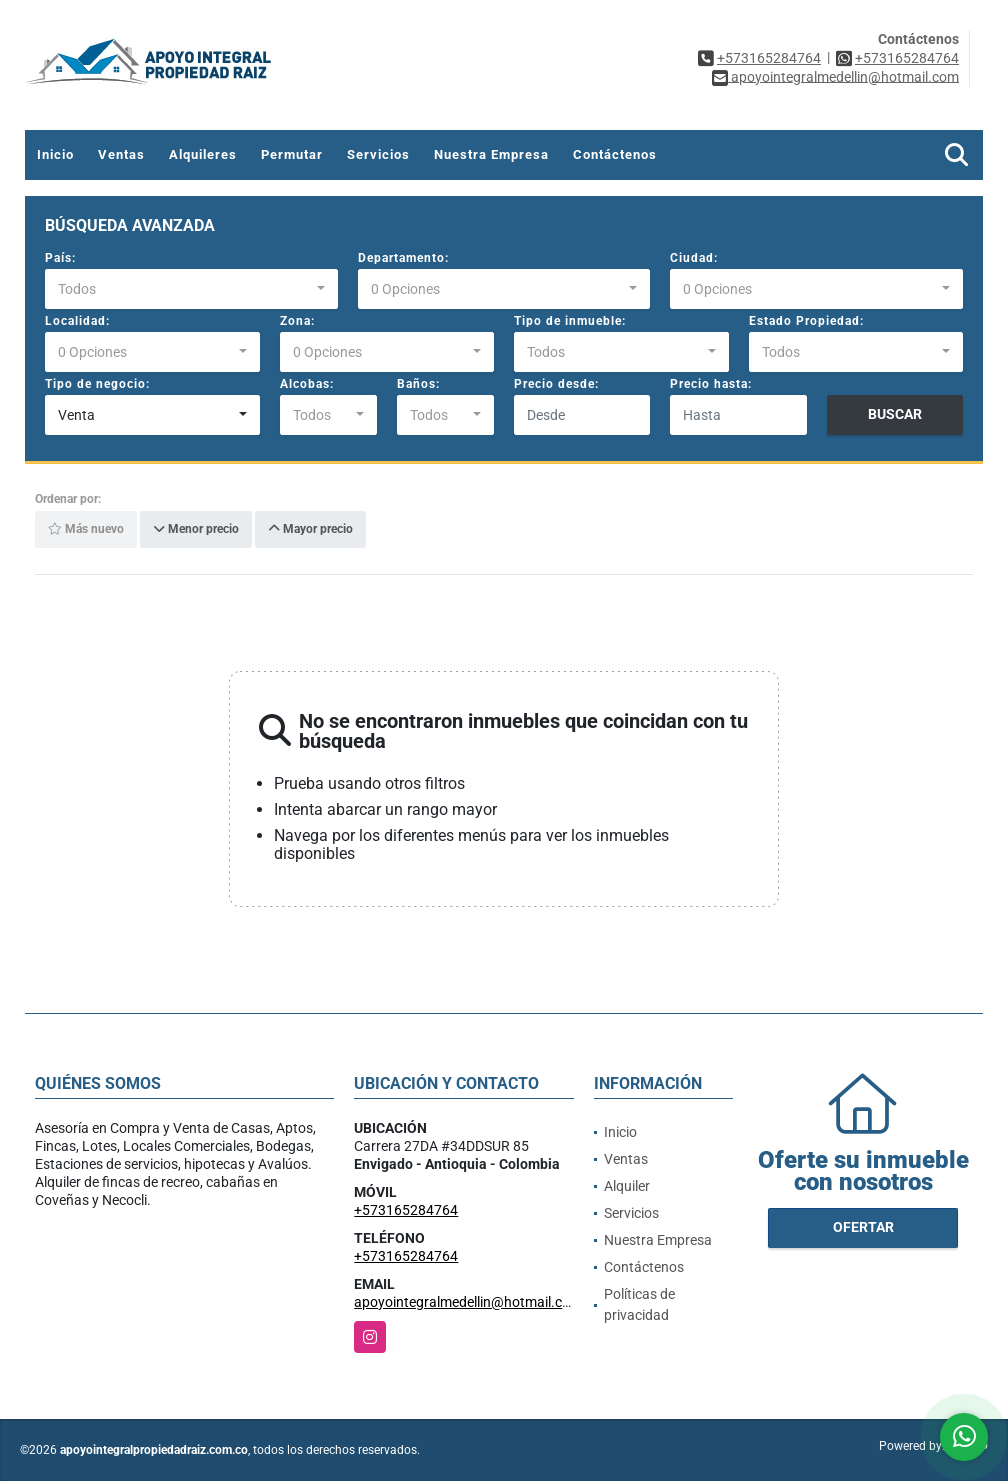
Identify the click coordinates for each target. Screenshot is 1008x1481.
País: (60, 258)
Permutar (292, 154)
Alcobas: (307, 384)
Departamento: (403, 258)
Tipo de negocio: (97, 384)
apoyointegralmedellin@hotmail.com (468, 1302)
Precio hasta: (711, 384)
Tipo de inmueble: (570, 321)
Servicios (378, 154)
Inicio (55, 154)
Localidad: (77, 321)
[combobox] (191, 289)
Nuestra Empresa (491, 154)
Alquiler (627, 1186)
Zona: (297, 321)
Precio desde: (556, 384)
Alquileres (203, 154)
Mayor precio (310, 530)
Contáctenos (615, 154)
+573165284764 (769, 58)
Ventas (121, 154)
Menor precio (196, 530)
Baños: (418, 384)
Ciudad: (694, 258)
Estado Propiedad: (806, 321)
